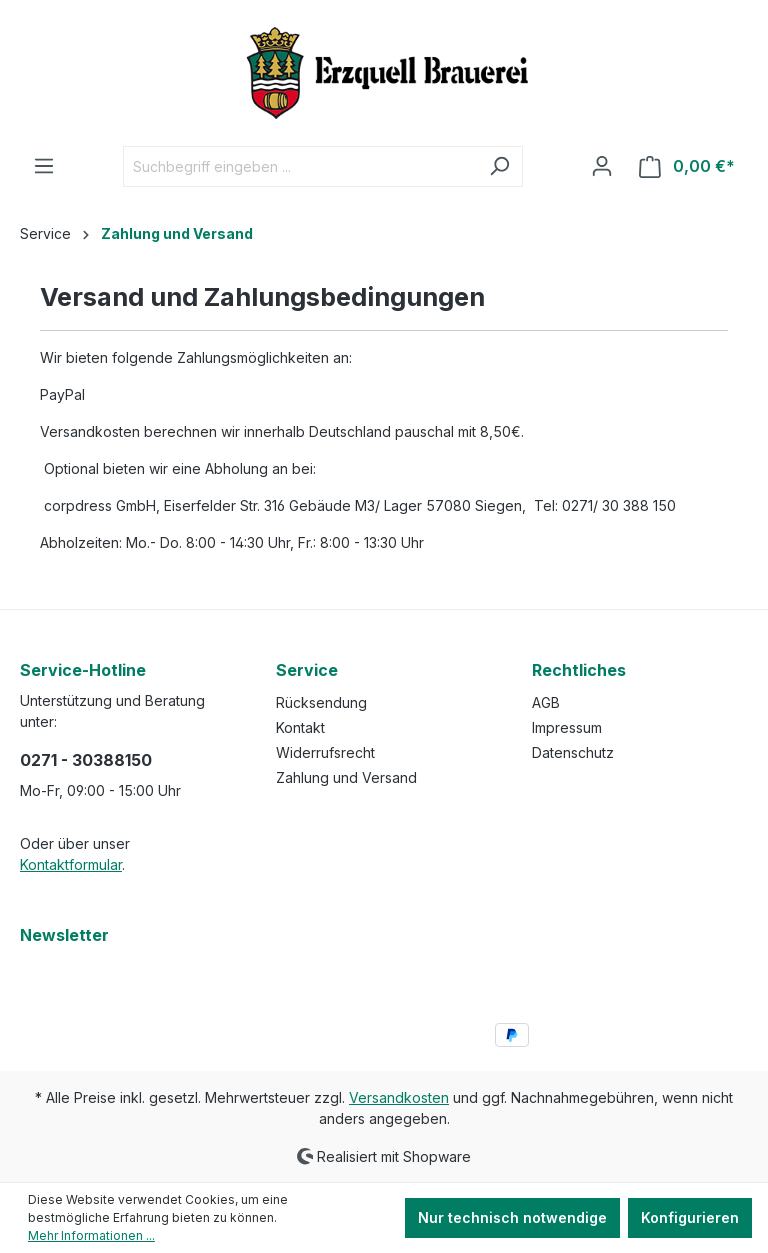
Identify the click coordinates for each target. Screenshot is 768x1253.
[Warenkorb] (687, 166)
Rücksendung (321, 702)
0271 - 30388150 (86, 760)
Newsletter (64, 935)
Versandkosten (399, 1097)
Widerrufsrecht (325, 752)
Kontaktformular (71, 864)
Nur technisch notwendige (512, 1217)
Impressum (567, 727)
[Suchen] (499, 166)
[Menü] (44, 166)
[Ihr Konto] (602, 166)
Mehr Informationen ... (91, 1235)
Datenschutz (573, 752)
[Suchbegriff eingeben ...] (300, 166)
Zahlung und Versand (346, 777)
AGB (546, 702)
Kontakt (300, 727)
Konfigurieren (690, 1217)
